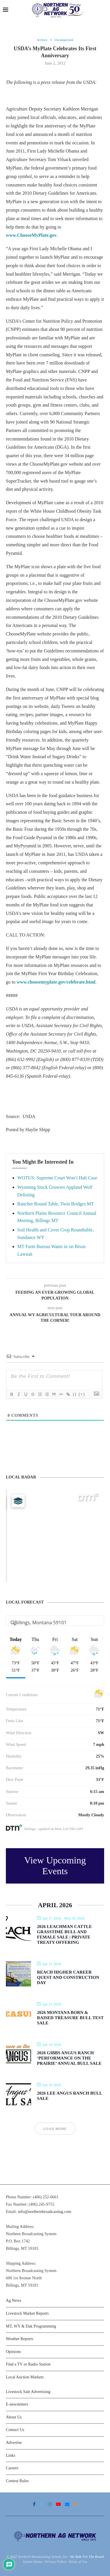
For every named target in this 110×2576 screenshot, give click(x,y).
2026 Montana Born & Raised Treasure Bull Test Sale (70, 2017)
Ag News (13, 2300)
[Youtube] (58, 2504)
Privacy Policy (55, 2562)
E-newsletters (17, 2404)
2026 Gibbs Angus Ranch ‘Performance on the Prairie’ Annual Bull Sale (69, 2058)
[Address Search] (55, 1622)
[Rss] (75, 2504)
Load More (55, 2129)
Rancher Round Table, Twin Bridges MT (55, 1203)
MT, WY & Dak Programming (31, 2326)
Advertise (14, 2442)
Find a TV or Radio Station (28, 2364)
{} (75, 1394)
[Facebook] (34, 2504)
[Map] (55, 1535)
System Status (32, 2562)
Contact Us (15, 2430)
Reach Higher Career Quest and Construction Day (68, 1977)
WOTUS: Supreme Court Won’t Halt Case (57, 1177)
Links (10, 2455)
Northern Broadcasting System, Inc (42, 2557)
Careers (12, 2468)
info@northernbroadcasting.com (44, 2211)
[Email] (67, 2504)
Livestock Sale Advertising (28, 2392)
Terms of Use (78, 2562)
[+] (82, 1394)
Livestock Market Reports (27, 2313)
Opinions (13, 2351)
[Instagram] (50, 2504)
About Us (14, 2417)
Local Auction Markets (25, 2377)
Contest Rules (17, 2481)
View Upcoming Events (55, 1865)
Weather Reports (19, 2339)
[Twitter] (41, 2504)
